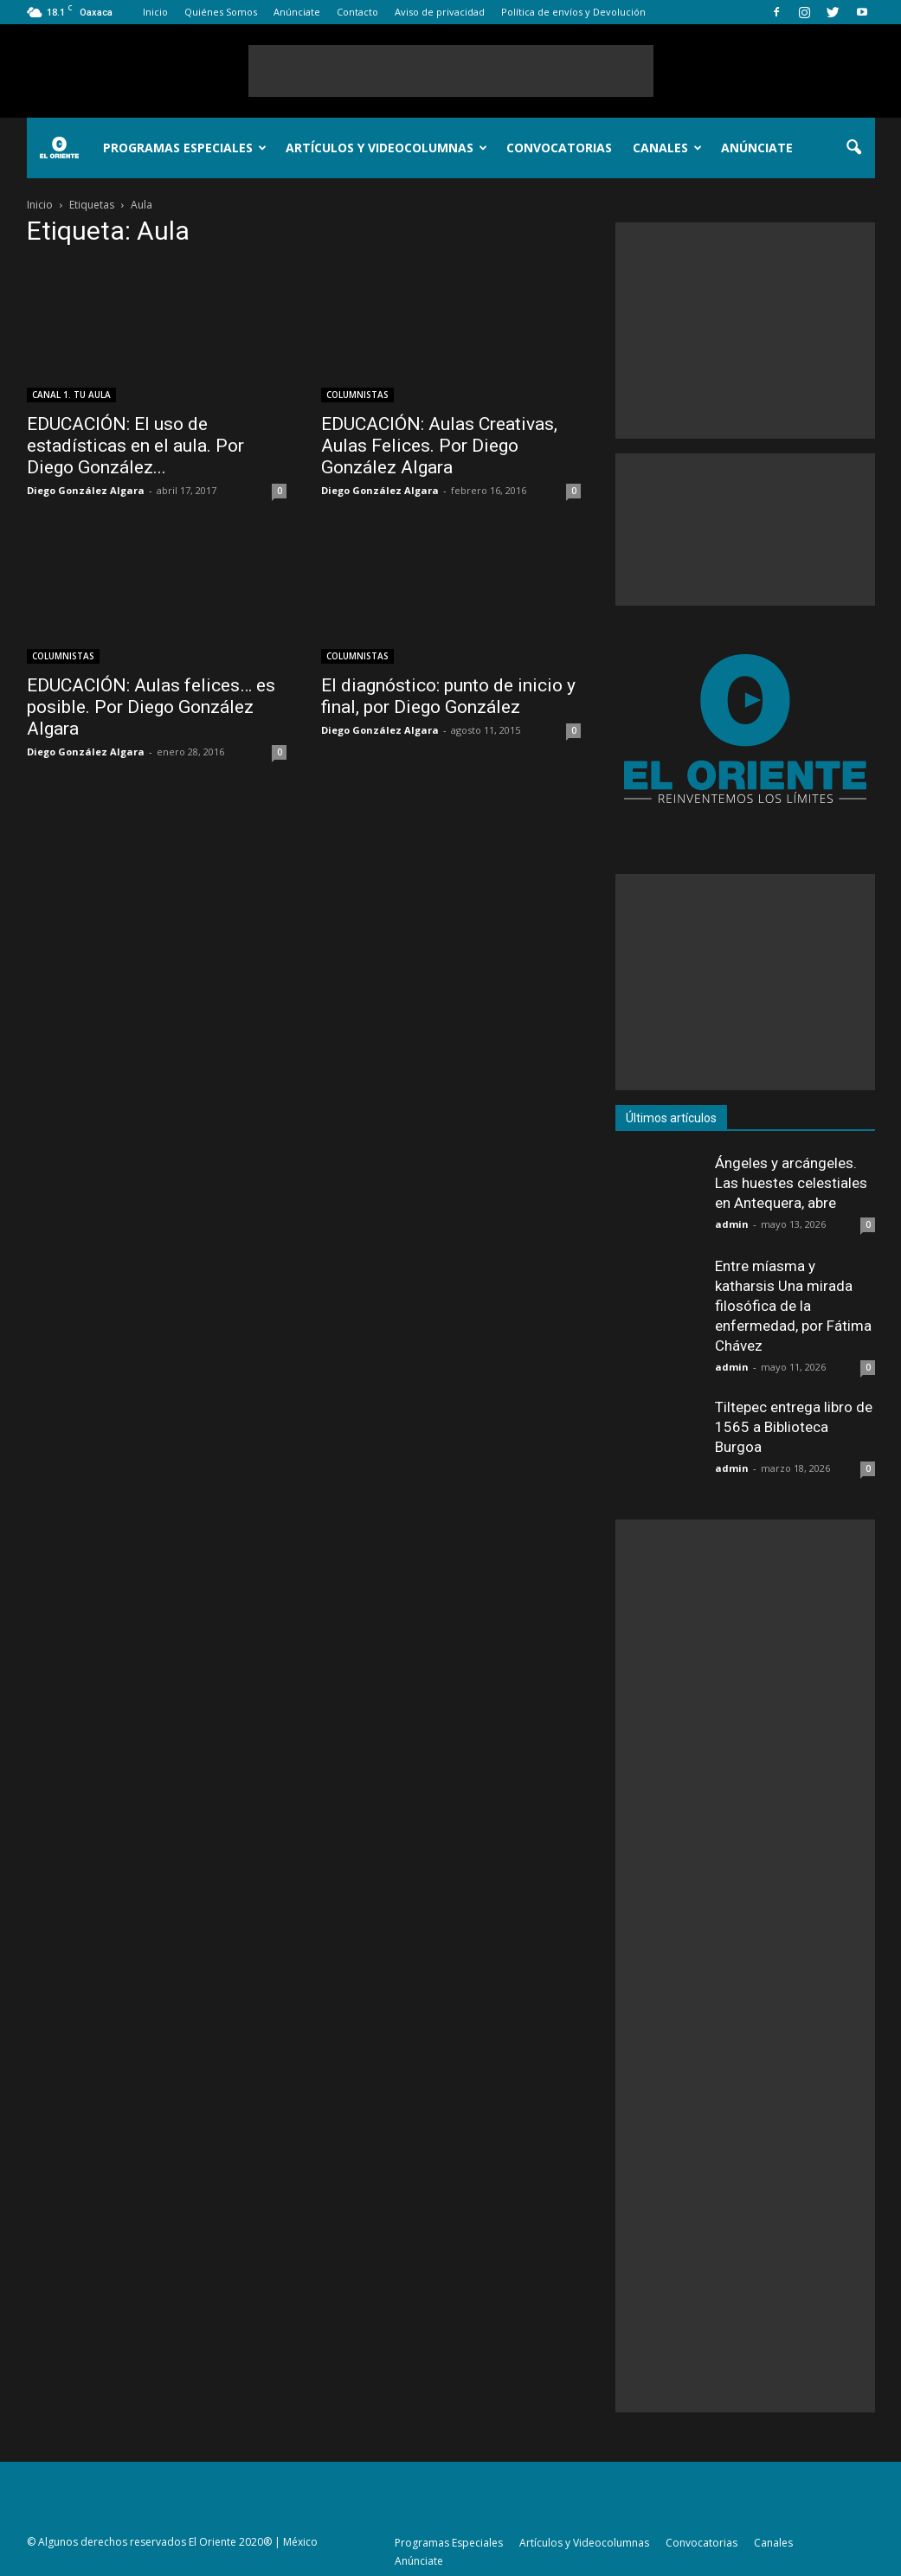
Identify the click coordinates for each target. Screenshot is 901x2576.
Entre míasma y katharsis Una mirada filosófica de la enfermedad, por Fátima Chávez (793, 1305)
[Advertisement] (450, 71)
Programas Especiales (185, 147)
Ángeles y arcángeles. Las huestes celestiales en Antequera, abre (791, 1182)
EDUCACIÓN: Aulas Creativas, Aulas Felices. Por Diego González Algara (439, 446)
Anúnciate (297, 11)
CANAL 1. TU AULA (71, 395)
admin (732, 1223)
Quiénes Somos (220, 11)
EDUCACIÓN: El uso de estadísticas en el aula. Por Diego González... (135, 446)
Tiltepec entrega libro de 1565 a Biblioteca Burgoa (793, 1426)
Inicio (155, 11)
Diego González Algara (86, 490)
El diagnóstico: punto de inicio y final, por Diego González (448, 696)
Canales (667, 147)
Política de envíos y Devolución (573, 11)
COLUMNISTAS (357, 395)
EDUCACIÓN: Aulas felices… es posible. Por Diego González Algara (151, 707)
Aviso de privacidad (440, 11)
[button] (854, 148)
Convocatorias (559, 147)
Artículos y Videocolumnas (386, 147)
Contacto (357, 11)
